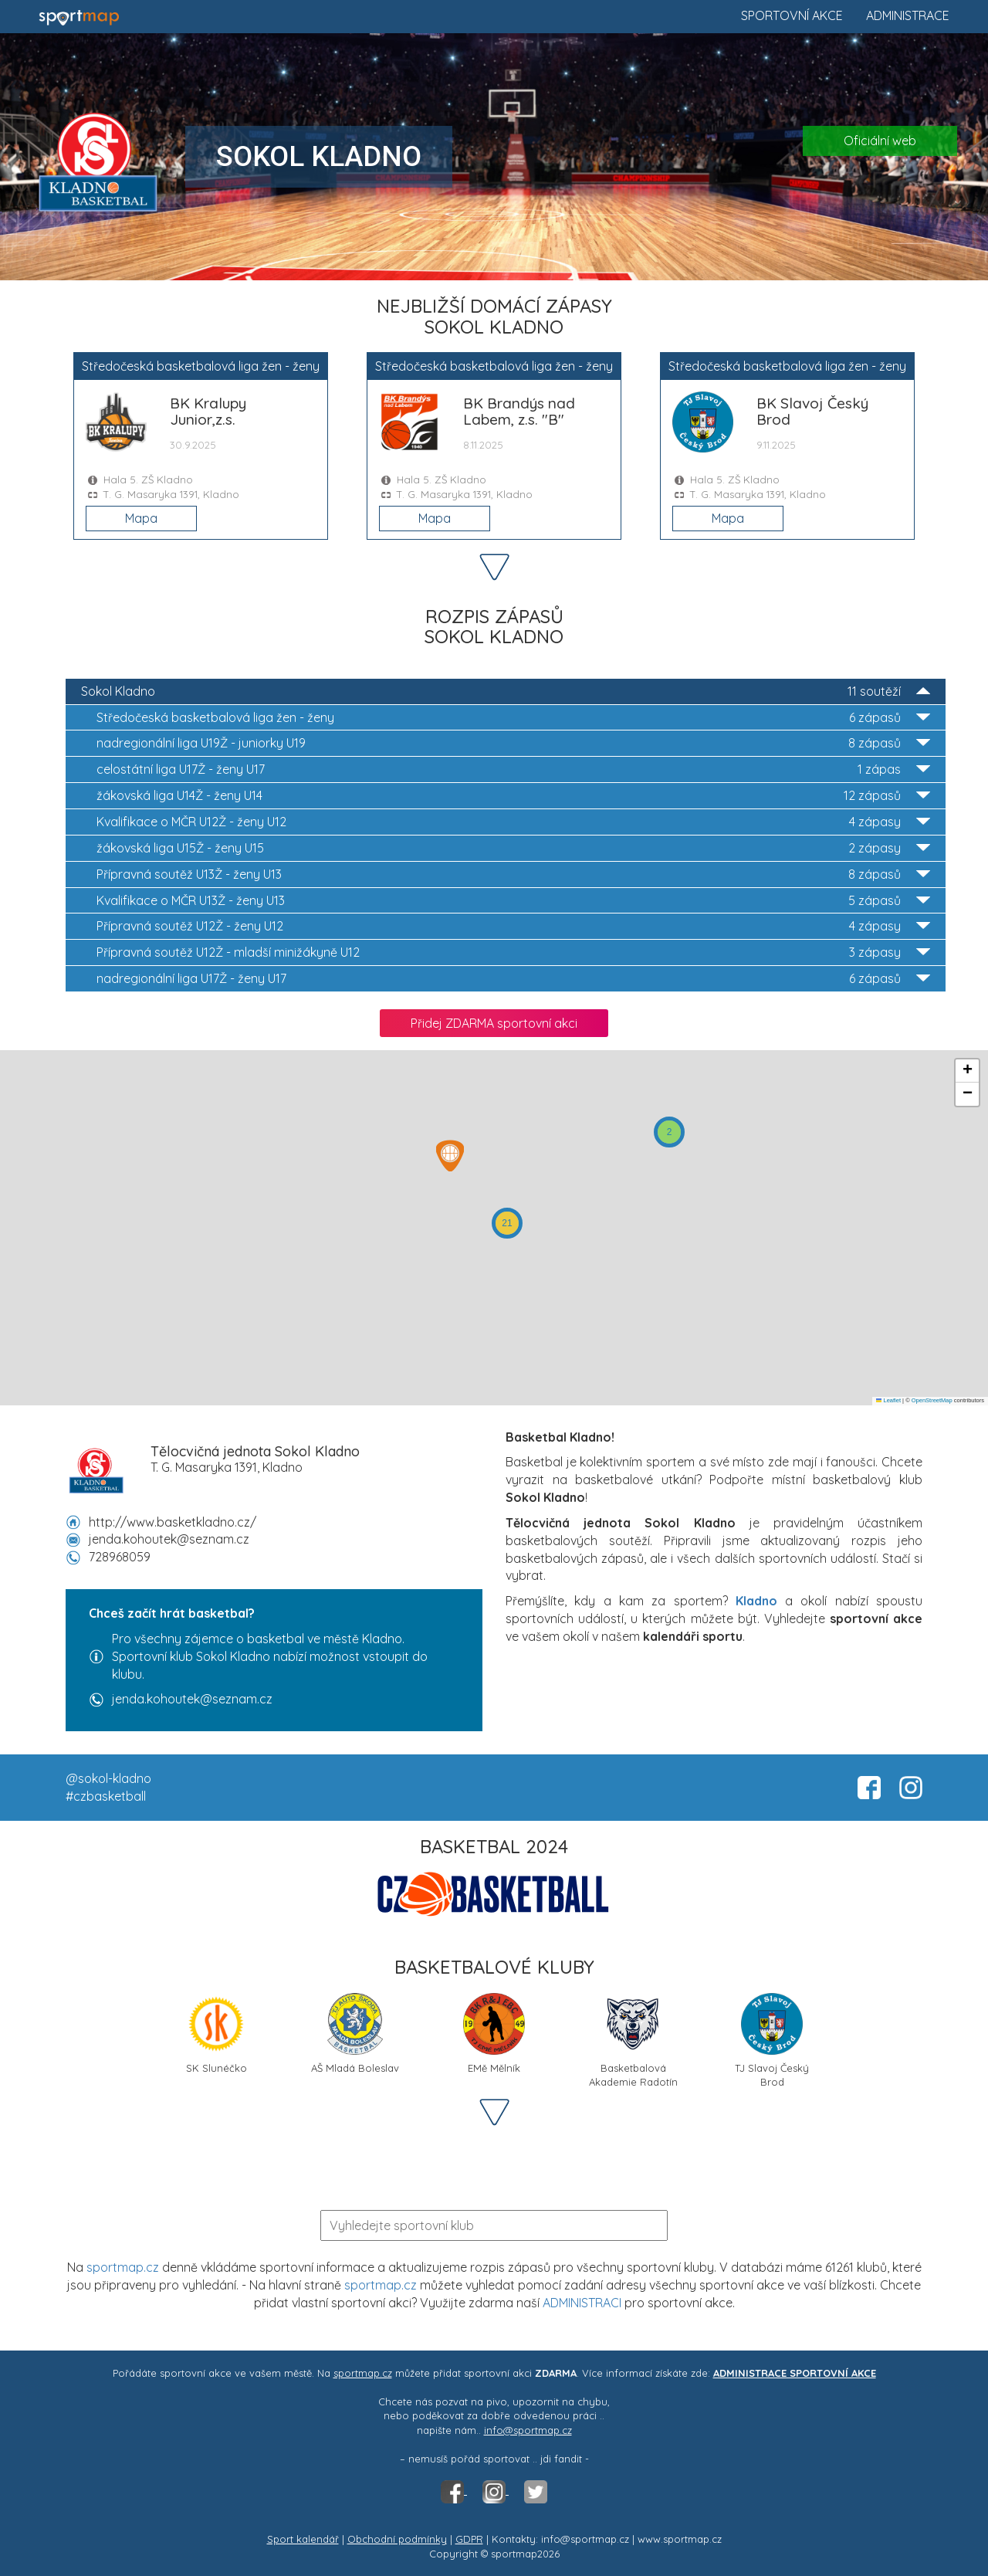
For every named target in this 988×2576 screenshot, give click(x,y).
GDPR (469, 2539)
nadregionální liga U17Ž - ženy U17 (513, 979)
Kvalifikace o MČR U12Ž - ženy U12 (513, 822)
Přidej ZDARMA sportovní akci (494, 1023)
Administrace (907, 15)
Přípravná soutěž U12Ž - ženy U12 (513, 926)
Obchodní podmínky (397, 2539)
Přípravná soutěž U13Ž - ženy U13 (513, 874)
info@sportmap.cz (528, 2430)
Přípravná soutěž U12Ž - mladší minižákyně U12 (513, 952)
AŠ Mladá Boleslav (355, 2033)
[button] (669, 1132)
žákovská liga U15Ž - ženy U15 (513, 848)
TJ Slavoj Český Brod (772, 2039)
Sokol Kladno (505, 691)
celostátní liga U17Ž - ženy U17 (513, 769)
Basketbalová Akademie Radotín (633, 2039)
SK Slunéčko (216, 2033)
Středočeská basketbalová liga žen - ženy (513, 718)
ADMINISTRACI (582, 2302)
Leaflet (888, 1400)
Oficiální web (880, 140)
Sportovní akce (792, 15)
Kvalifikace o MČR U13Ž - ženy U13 (513, 901)
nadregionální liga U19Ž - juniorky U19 (513, 743)
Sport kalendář (303, 2539)
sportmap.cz (122, 2267)
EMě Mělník (494, 2033)
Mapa (141, 518)
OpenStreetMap (932, 1400)
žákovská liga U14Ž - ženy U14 (513, 796)
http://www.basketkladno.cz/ (172, 1522)
